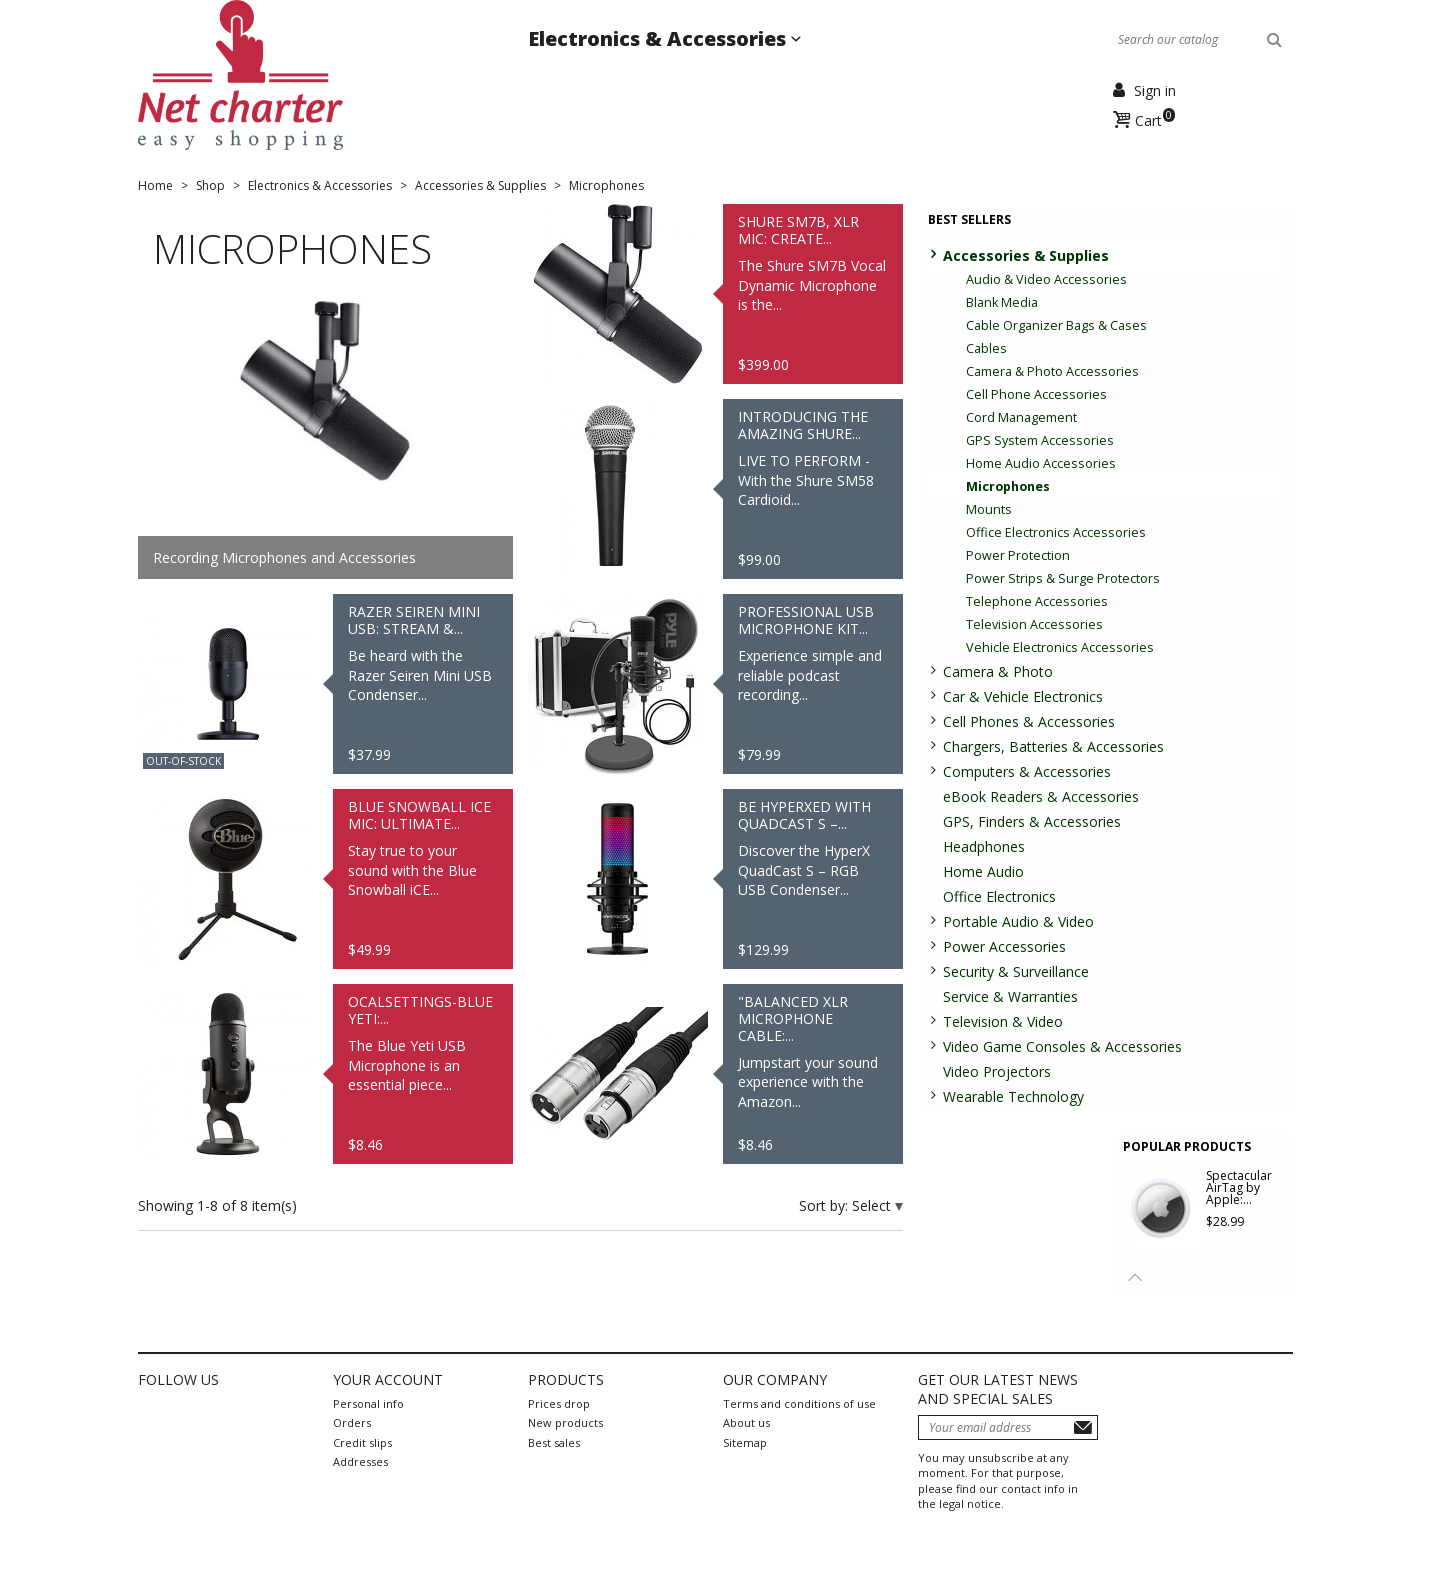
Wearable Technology (1013, 1096)
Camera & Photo (998, 671)
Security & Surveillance (1016, 971)
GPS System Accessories (1040, 440)
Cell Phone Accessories (1036, 394)
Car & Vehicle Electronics (1023, 696)
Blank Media (1002, 302)
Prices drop (559, 1403)
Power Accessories (1004, 946)
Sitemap (745, 1442)
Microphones (1008, 486)
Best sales (554, 1442)
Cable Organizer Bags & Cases (1056, 325)
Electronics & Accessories (659, 38)
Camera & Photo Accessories (1052, 371)
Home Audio (983, 871)
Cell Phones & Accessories (1029, 721)
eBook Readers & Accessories (1041, 796)
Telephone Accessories (1037, 601)
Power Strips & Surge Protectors (1063, 578)
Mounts (989, 509)
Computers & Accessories (1027, 771)
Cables (986, 348)
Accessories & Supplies (1026, 255)
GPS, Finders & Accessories (1032, 821)
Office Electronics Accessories (1056, 532)
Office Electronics (999, 896)
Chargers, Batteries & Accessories (1053, 746)
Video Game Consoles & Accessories (1062, 1046)
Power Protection (1018, 555)
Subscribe (1083, 1427)
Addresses (360, 1461)
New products (565, 1422)
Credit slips (362, 1442)
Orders (352, 1422)
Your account (388, 1379)
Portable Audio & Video (1018, 921)
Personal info (368, 1403)
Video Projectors (997, 1071)
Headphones (984, 846)
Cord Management (1021, 417)
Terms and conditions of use (799, 1403)
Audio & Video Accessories (1046, 279)
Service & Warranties (1010, 996)
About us (746, 1422)
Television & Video (1003, 1021)
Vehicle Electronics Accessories (1060, 647)
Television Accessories (1034, 624)
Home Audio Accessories (1041, 463)
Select (873, 1205)
